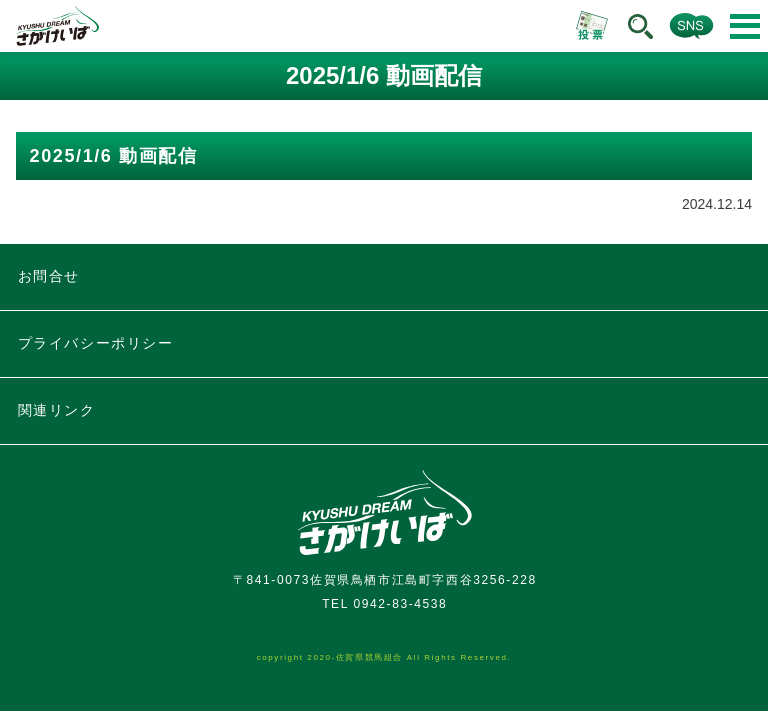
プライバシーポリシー (96, 343)
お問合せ (49, 276)
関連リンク (57, 410)
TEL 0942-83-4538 (384, 604)
